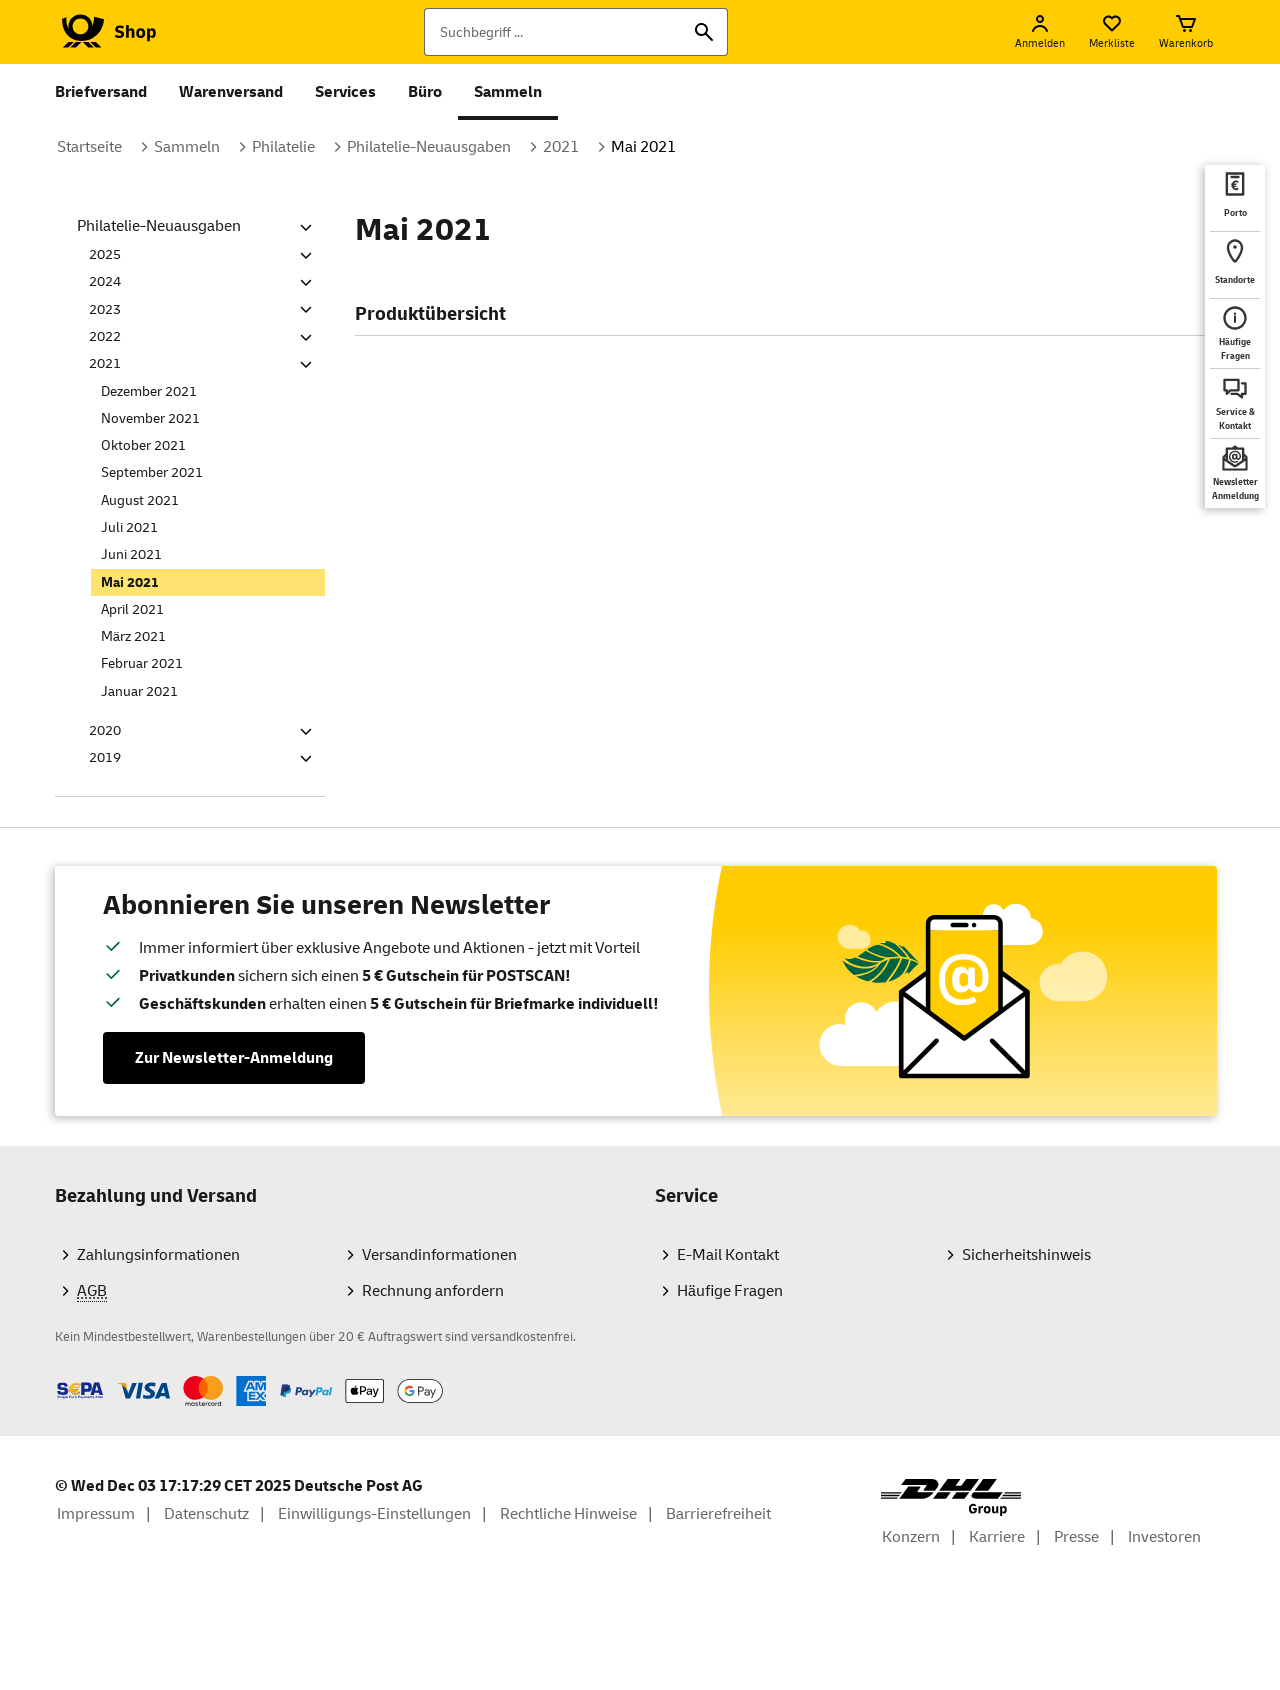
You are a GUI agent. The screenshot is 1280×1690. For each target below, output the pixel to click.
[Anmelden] (1040, 32)
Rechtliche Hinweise (568, 1514)
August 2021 (140, 500)
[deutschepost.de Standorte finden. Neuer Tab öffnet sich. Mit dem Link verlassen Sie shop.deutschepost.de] (1235, 265)
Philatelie (283, 147)
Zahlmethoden (54, 1375)
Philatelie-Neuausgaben (429, 147)
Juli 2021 (129, 527)
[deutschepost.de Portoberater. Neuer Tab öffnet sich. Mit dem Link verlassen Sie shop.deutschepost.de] (1235, 198)
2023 (105, 309)
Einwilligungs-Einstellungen (374, 1514)
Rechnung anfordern (433, 1291)
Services (345, 92)
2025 (105, 254)
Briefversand (101, 92)
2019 (105, 757)
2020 (105, 730)
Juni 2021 (131, 554)
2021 (561, 147)
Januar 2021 (139, 691)
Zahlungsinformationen (158, 1255)
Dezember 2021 (149, 391)
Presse (1076, 1537)
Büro (425, 92)
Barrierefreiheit (718, 1514)
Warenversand (231, 92)
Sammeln (508, 92)
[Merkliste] (1112, 32)
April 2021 (132, 609)
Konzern (911, 1537)
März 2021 (133, 636)
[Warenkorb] (1186, 32)
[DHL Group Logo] (951, 1497)
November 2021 (150, 418)
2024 (105, 281)
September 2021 (152, 472)
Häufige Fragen (730, 1291)
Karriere (997, 1537)
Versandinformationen (439, 1255)
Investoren (1164, 1537)
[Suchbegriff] (576, 32)
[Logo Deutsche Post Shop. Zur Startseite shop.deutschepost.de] (105, 32)
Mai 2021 (643, 147)
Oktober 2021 (143, 445)
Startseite (89, 147)
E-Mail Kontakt (728, 1255)
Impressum (96, 1514)
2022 (105, 336)
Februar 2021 (142, 663)
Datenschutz (206, 1514)
